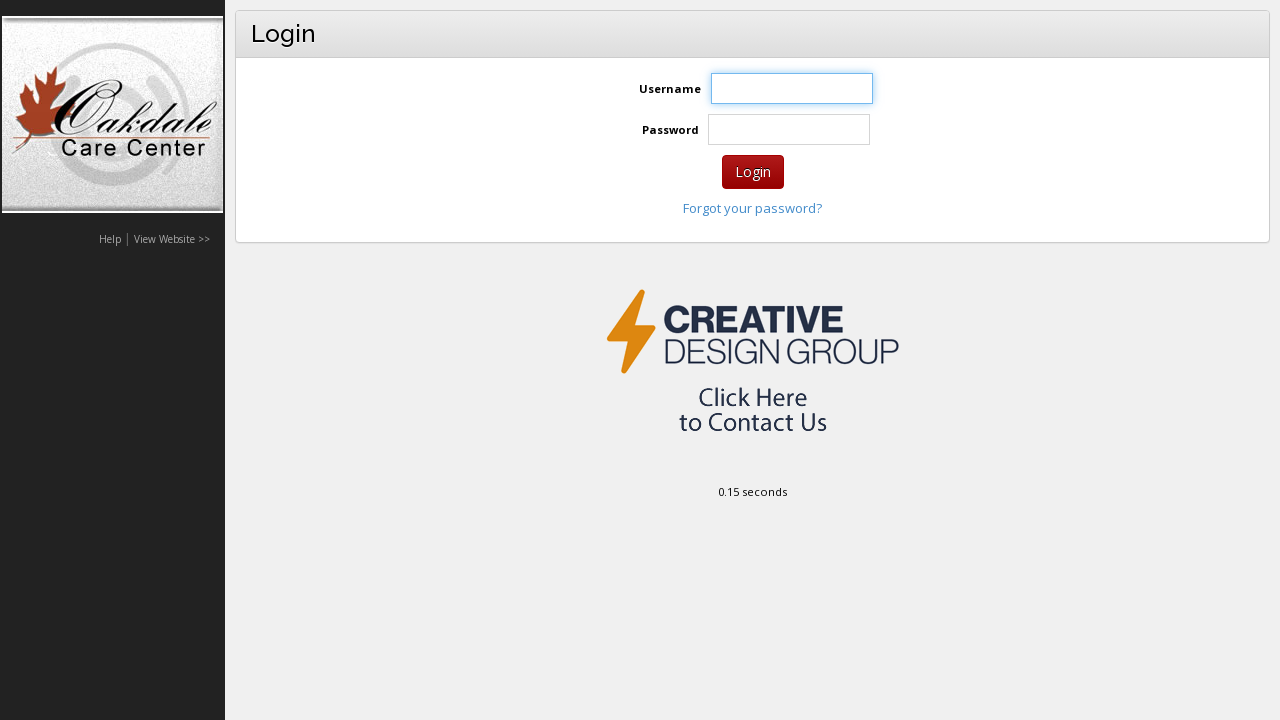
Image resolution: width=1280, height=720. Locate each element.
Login (753, 171)
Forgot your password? (752, 208)
